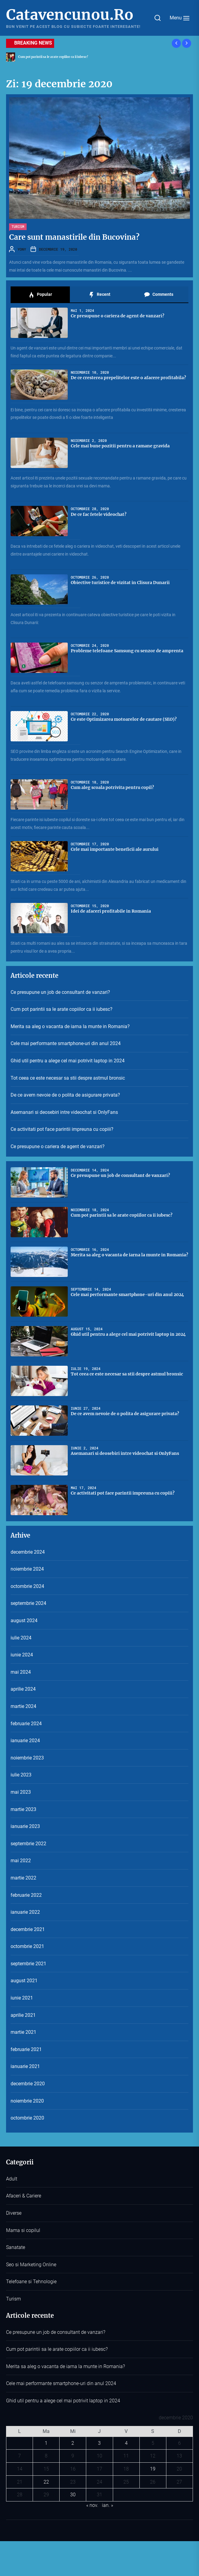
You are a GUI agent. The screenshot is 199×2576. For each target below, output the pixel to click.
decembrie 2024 (28, 1552)
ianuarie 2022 (25, 1912)
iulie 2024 (21, 1638)
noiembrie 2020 (27, 2101)
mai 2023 (21, 1792)
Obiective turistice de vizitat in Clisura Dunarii (120, 582)
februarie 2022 (26, 1895)
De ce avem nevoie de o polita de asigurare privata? (65, 1095)
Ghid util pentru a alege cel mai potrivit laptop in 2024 (68, 1061)
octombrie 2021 (27, 1946)
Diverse (13, 2213)
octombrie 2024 (27, 1586)
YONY (22, 249)
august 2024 (24, 1620)
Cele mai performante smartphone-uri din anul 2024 (66, 1043)
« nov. (92, 2505)
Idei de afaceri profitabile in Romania (111, 911)
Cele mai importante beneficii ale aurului (114, 849)
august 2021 (24, 1980)
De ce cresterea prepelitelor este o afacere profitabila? (128, 377)
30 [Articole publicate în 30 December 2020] (73, 2494)
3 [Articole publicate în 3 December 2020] (99, 2443)
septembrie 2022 (28, 1843)
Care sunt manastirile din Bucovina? (74, 237)
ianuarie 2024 (25, 1740)
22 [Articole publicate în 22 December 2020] (46, 2482)
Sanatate (15, 2247)
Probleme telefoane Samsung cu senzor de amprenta (127, 650)
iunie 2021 (22, 1998)
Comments (158, 295)
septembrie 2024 (28, 1603)
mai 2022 (21, 1860)
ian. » (107, 2505)
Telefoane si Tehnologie (31, 2281)
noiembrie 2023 (27, 1758)
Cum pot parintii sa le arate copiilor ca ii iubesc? (62, 1009)
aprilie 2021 (23, 2015)
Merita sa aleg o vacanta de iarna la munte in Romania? (70, 1026)
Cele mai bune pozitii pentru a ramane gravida (120, 446)
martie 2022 (23, 1878)
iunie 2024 (22, 1655)
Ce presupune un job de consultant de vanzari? (60, 992)
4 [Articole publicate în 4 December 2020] (126, 2443)
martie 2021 (23, 2032)
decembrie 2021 (28, 1929)
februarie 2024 (26, 1723)
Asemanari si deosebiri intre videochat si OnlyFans (64, 1112)
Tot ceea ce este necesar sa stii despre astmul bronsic (68, 1078)
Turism (17, 226)
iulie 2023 (21, 1775)
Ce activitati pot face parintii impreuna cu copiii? (62, 1129)
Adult (11, 2179)
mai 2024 (21, 1672)
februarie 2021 (26, 2049)
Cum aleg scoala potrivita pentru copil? (112, 787)
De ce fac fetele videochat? (98, 514)
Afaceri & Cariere (23, 2196)
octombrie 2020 (27, 2118)
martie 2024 (23, 1706)
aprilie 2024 (23, 1689)
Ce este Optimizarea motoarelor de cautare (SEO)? (124, 719)
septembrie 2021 (28, 1963)
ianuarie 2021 (25, 2066)
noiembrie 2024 (27, 1569)
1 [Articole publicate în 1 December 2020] (46, 2443)
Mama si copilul (23, 2230)
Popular (40, 295)
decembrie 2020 (28, 2084)
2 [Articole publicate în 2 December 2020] (72, 2443)
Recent (99, 295)
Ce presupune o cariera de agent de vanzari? (117, 316)
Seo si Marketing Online (31, 2264)
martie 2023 (23, 1809)
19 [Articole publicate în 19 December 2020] (152, 2469)
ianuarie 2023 (25, 1826)
